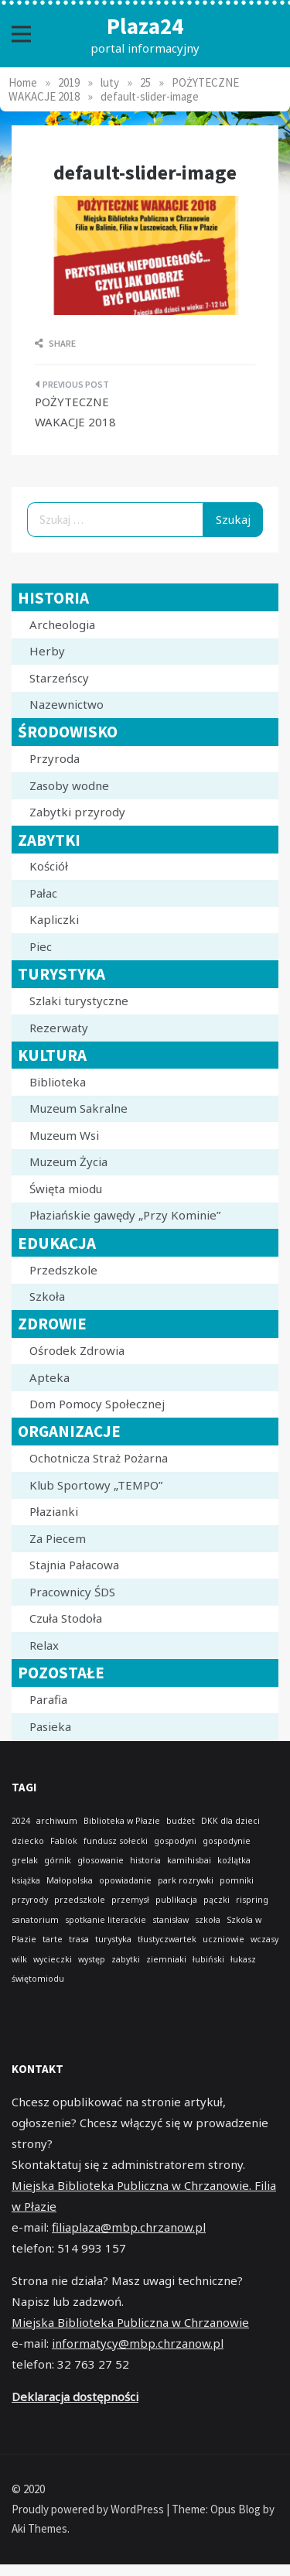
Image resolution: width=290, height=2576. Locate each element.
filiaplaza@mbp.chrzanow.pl (129, 2227)
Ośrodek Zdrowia (77, 1350)
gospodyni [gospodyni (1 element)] (175, 1840)
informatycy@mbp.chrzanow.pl (137, 2343)
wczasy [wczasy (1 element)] (264, 1939)
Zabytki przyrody (77, 811)
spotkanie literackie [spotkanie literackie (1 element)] (105, 1919)
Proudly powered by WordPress (89, 2509)
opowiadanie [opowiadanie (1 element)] (125, 1880)
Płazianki (53, 1511)
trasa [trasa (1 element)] (79, 1939)
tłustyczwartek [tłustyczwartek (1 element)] (167, 1939)
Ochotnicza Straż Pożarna (98, 1458)
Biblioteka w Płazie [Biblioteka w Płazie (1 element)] (122, 1820)
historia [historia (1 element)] (145, 1860)
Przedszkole (63, 1270)
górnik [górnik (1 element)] (57, 1860)
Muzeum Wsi (64, 1135)
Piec (40, 946)
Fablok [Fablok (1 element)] (63, 1840)
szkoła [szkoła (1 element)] (207, 1919)
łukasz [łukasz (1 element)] (243, 1959)
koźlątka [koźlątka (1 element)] (234, 1860)
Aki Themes (39, 2528)
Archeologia (62, 624)
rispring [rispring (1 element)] (252, 1899)
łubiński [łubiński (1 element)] (208, 1959)
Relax (44, 1645)
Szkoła (47, 1296)
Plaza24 (145, 26)
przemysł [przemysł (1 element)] (130, 1899)
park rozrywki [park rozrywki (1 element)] (185, 1880)
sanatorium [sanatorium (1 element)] (35, 1919)
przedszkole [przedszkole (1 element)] (79, 1899)
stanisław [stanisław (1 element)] (170, 1919)
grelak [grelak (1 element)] (25, 1860)
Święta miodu (65, 1188)
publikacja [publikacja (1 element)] (176, 1899)
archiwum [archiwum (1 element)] (56, 1820)
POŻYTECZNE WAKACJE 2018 (75, 411)
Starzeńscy (59, 678)
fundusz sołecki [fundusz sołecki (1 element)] (116, 1840)
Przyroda (54, 758)
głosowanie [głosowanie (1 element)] (100, 1860)
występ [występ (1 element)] (91, 1959)
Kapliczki (54, 919)
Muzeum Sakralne (78, 1108)
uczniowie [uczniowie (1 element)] (223, 1939)
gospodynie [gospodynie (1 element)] (227, 1840)
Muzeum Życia (68, 1161)
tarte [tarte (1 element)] (53, 1939)
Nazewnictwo (66, 704)
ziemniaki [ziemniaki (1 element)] (166, 1959)
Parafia (48, 1699)
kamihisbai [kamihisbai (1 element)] (189, 1860)
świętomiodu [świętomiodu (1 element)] (38, 1978)
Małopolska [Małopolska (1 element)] (69, 1880)
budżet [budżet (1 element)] (180, 1820)
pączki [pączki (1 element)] (216, 1899)
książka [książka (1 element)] (26, 1880)
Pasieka (50, 1726)
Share (55, 343)
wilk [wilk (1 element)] (19, 1959)
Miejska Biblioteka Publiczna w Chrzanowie (130, 2322)
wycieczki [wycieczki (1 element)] (52, 1959)
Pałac (43, 893)
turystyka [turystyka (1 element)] (113, 1939)
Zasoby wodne (69, 785)
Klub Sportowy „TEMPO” (95, 1485)
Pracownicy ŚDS (72, 1591)
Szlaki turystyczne (78, 1000)
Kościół (48, 866)
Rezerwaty (58, 1027)
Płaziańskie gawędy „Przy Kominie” (124, 1215)
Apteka (49, 1377)
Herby (47, 651)
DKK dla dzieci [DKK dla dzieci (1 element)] (230, 1820)
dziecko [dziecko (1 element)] (28, 1840)
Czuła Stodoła (65, 1618)
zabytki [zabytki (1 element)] (125, 1959)
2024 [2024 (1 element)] (21, 1820)
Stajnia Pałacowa (74, 1564)
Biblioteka (57, 1082)
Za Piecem (57, 1538)
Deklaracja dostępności (75, 2396)
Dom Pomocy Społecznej (97, 1403)
